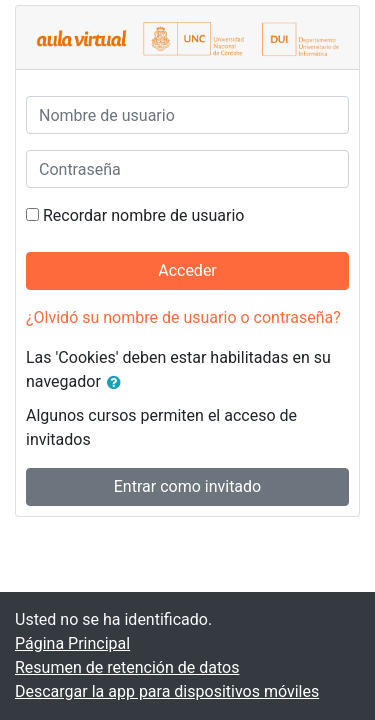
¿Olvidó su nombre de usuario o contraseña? (183, 317)
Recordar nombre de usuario (143, 215)
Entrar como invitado (187, 486)
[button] (118, 383)
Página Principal (72, 643)
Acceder (187, 270)
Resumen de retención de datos (127, 667)
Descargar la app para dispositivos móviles (167, 691)
